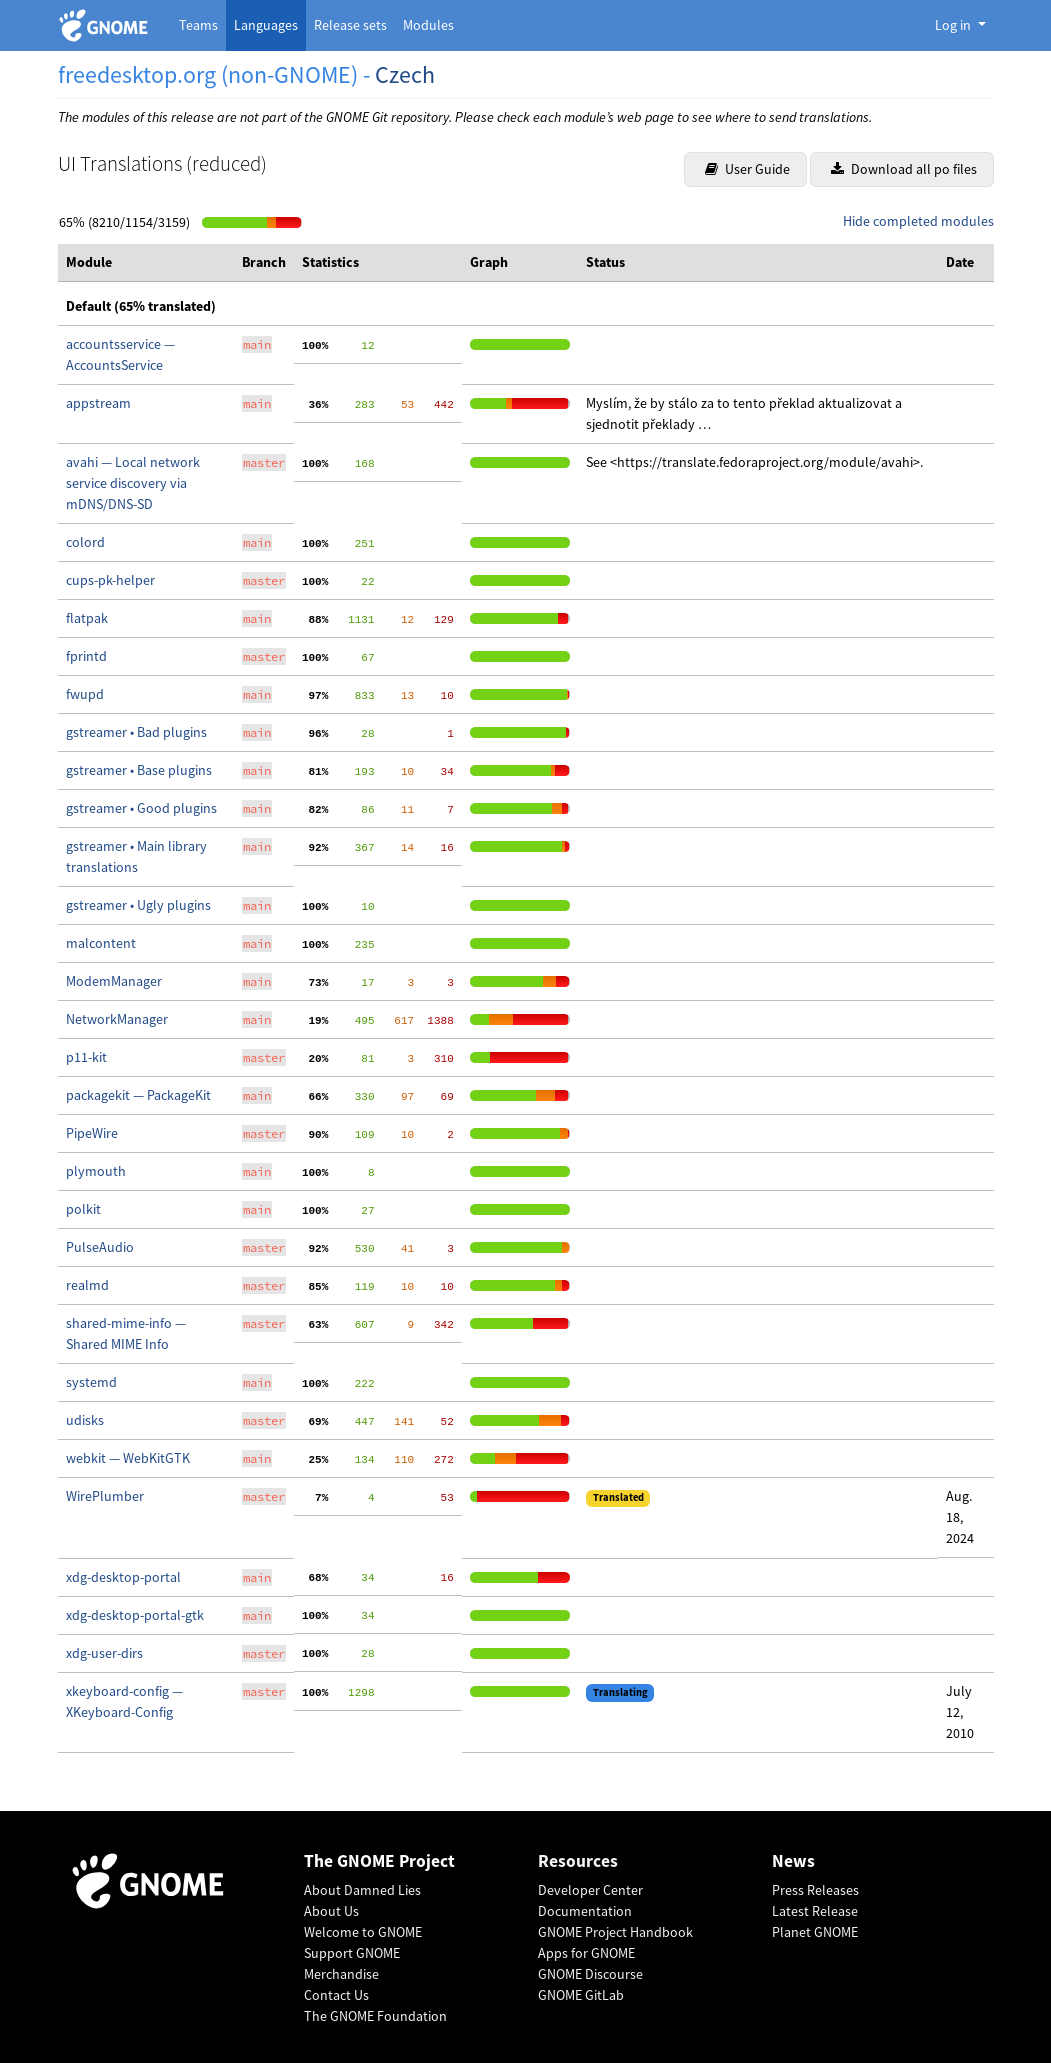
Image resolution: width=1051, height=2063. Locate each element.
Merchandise (341, 1974)
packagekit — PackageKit (138, 1095)
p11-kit (86, 1057)
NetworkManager (117, 1019)
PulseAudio (100, 1247)
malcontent (101, 943)
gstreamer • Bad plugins (136, 732)
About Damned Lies (362, 1890)
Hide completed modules (918, 221)
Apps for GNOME (586, 1953)
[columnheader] (146, 263)
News (793, 1861)
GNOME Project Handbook (615, 1932)
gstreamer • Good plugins (141, 808)
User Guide (747, 169)
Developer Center (590, 1890)
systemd (91, 1382)
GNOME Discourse (590, 1974)
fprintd (86, 656)
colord (85, 542)
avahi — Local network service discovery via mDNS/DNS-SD (133, 483)
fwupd (85, 694)
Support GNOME (352, 1953)
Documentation (585, 1911)
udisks (85, 1420)
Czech (405, 74)
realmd (87, 1285)
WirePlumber (105, 1496)
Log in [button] (954, 25)
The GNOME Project (379, 1861)
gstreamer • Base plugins (139, 770)
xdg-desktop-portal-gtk (135, 1615)
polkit (83, 1209)
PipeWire (92, 1133)
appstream (98, 403)
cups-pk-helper (110, 580)
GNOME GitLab (581, 1995)
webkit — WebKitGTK (128, 1458)
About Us (331, 1911)
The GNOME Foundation (375, 2016)
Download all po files (904, 169)
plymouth (96, 1171)
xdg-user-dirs (104, 1653)
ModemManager (114, 981)
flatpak (87, 618)
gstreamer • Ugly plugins (138, 905)
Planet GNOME (815, 1932)
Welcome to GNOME (363, 1932)
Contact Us (336, 1995)
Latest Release (815, 1911)
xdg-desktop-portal (123, 1577)
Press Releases (815, 1890)
